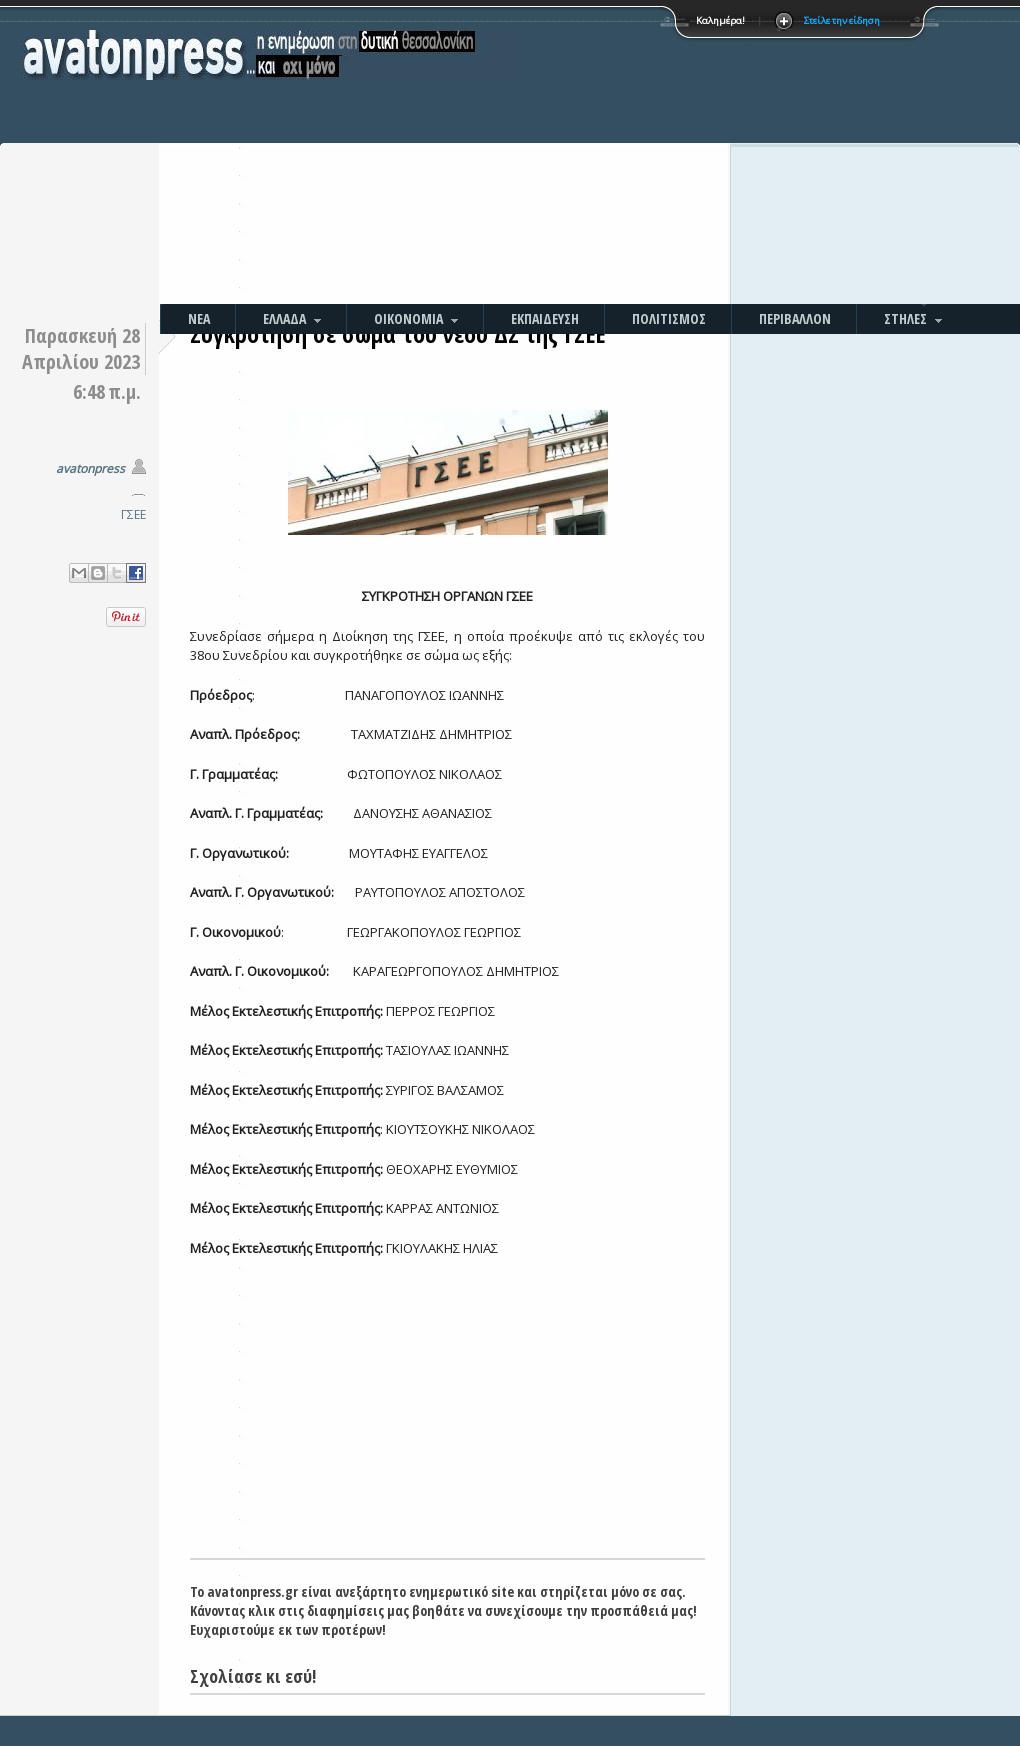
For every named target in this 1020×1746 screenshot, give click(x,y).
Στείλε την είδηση (842, 20)
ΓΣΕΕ (133, 514)
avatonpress (90, 468)
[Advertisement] (680, 155)
